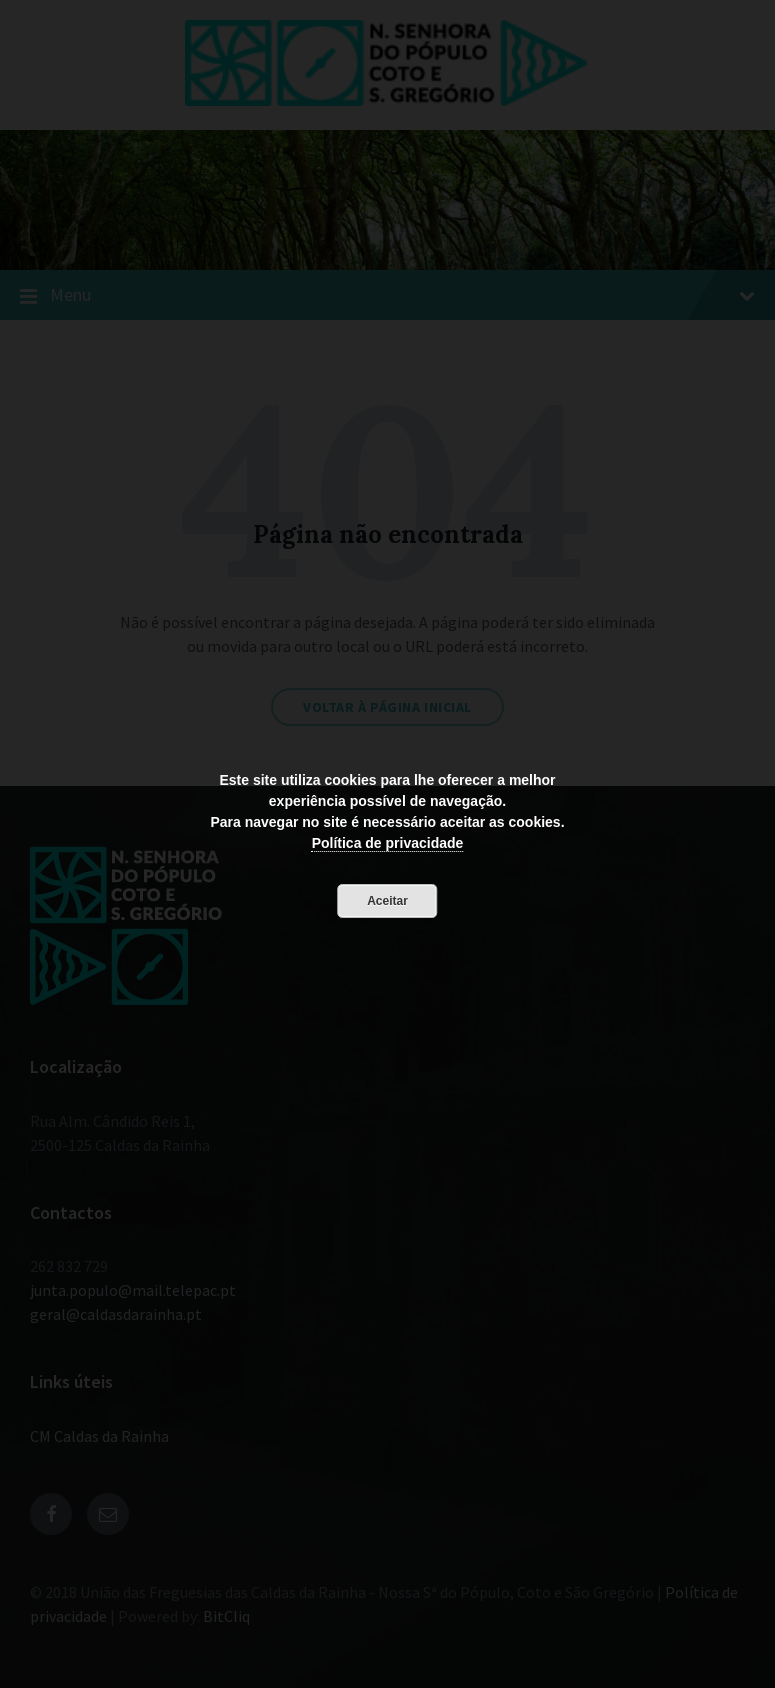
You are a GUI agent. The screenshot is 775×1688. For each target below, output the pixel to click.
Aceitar (387, 901)
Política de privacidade (388, 843)
